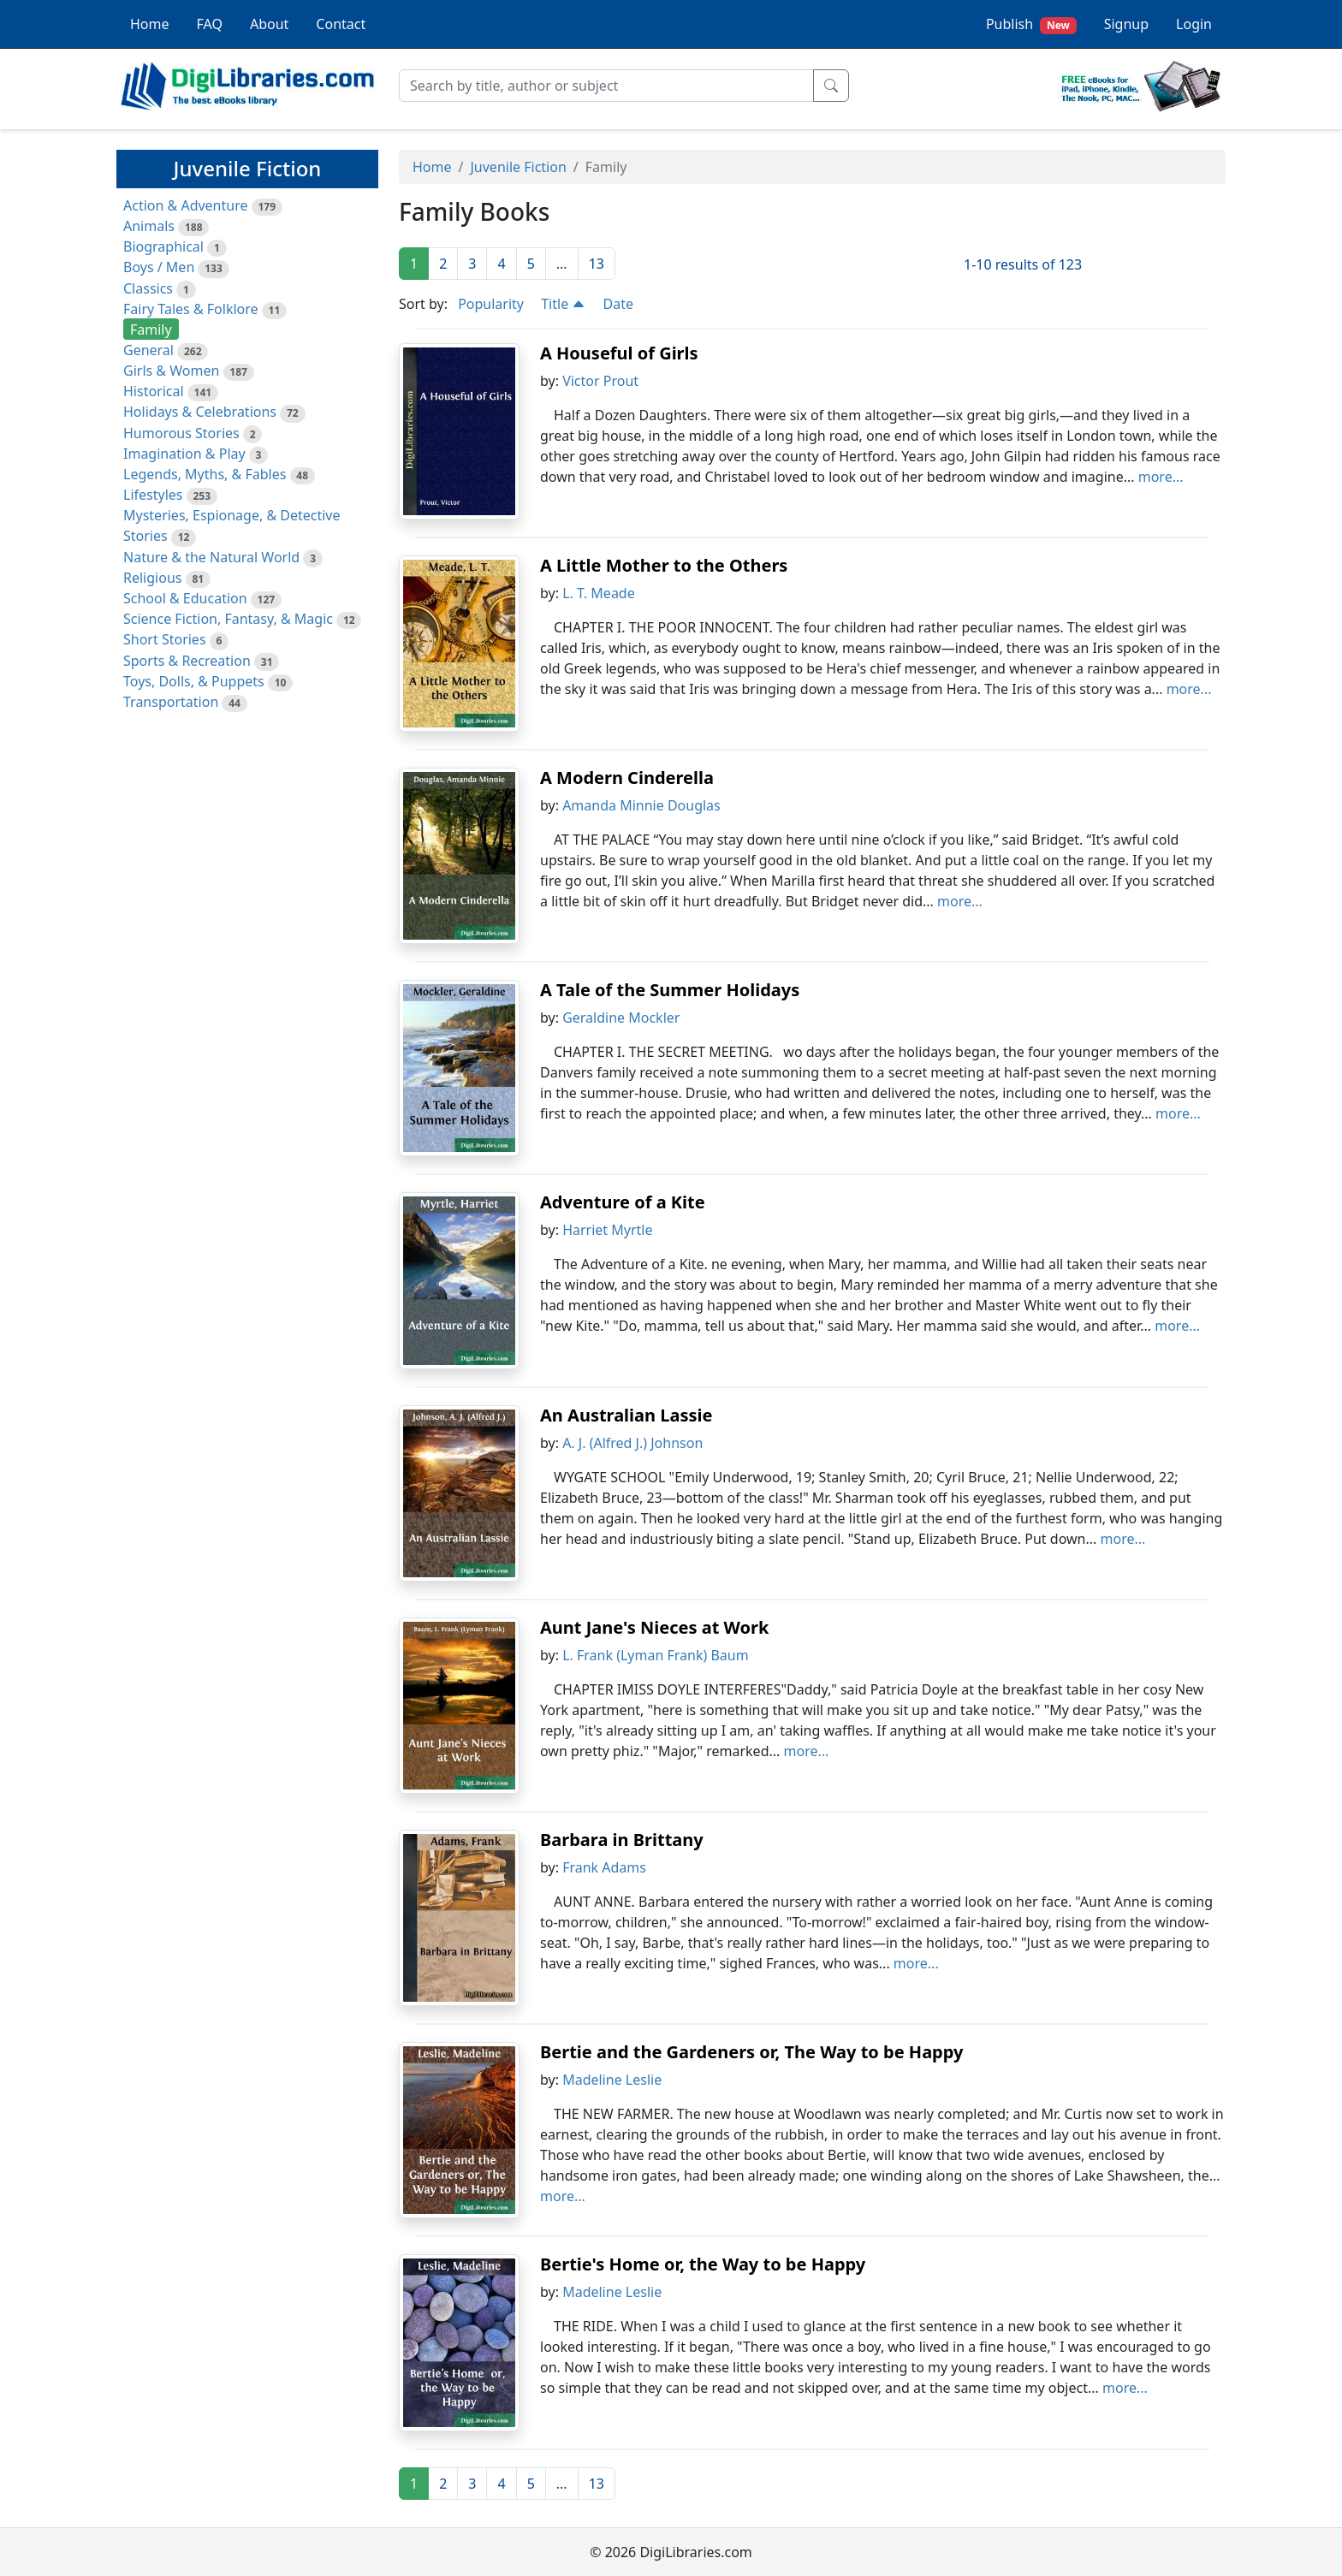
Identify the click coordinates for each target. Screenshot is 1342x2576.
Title (563, 303)
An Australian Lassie (626, 1415)
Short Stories (164, 639)
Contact (340, 24)
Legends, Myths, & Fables (204, 474)
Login (1194, 24)
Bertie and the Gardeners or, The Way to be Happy (751, 2051)
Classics (148, 288)
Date (618, 303)
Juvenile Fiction (518, 166)
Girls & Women (171, 370)
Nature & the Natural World (211, 557)
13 (596, 263)
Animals (149, 226)
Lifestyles (152, 494)
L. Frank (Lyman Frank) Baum (655, 1655)
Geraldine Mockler (621, 1017)
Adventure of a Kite (622, 1202)
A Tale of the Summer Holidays (669, 989)
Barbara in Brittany (622, 1839)
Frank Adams (604, 1867)
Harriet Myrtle (607, 1229)
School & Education (185, 598)
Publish (1031, 24)
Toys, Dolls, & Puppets (193, 681)
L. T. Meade (598, 593)
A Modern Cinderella (627, 777)
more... (1161, 476)
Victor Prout (600, 380)
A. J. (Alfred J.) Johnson (632, 1442)
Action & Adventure (185, 205)
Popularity (491, 303)
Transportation (170, 701)
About (269, 24)
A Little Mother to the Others (663, 565)
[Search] (606, 85)
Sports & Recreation (187, 660)
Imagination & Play (184, 453)
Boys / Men (158, 267)
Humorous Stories (181, 433)
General (148, 350)
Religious (152, 577)
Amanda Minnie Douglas (641, 805)
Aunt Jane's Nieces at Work (654, 1627)
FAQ (210, 24)
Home (149, 24)
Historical (153, 391)
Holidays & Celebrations (199, 411)
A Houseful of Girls (619, 353)
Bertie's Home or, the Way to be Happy (702, 2264)
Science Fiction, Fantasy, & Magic (228, 618)
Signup (1126, 24)
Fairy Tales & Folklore (190, 309)
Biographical (163, 246)
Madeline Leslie (612, 2079)
